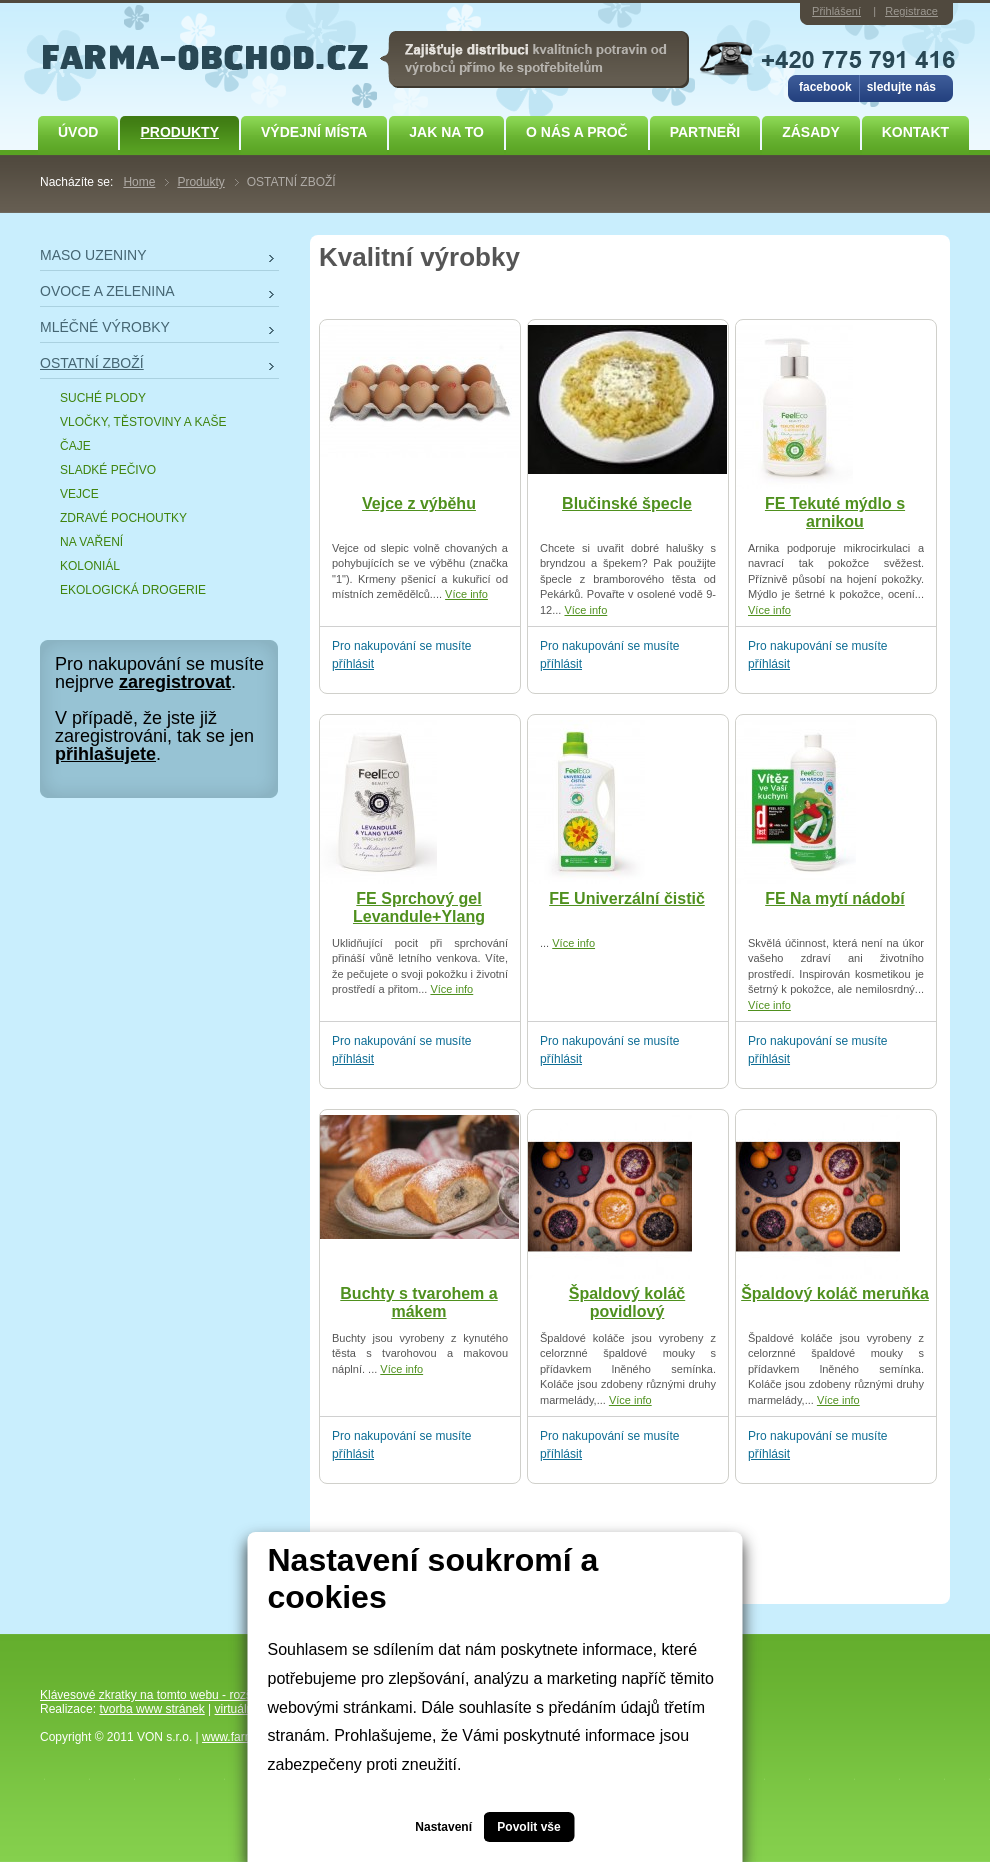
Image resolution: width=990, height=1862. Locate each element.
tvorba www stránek (151, 1709)
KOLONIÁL (90, 566)
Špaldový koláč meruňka (835, 1293)
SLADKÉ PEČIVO (108, 470)
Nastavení (443, 1827)
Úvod (78, 132)
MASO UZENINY (93, 255)
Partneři (705, 132)
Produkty (179, 132)
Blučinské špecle (627, 503)
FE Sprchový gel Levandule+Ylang (419, 907)
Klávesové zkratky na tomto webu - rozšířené (159, 1695)
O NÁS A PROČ (577, 132)
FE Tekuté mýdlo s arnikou (835, 512)
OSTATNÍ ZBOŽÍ (92, 363)
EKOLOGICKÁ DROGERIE (133, 590)
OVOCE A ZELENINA (107, 291)
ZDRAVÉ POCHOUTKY (123, 518)
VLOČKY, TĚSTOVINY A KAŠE (143, 422)
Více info (466, 594)
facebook (825, 87)
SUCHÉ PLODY (103, 398)
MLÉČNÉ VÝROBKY (105, 327)
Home (139, 182)
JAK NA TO (446, 132)
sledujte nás (901, 87)
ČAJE (75, 446)
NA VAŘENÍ (91, 542)
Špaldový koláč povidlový (627, 1302)
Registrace (911, 11)
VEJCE (79, 494)
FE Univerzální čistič (627, 898)
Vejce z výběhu (419, 503)
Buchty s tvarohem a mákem (418, 1302)
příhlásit (353, 664)
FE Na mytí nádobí (835, 898)
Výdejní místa (314, 132)
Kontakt (915, 132)
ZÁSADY (811, 132)
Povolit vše (528, 1827)
